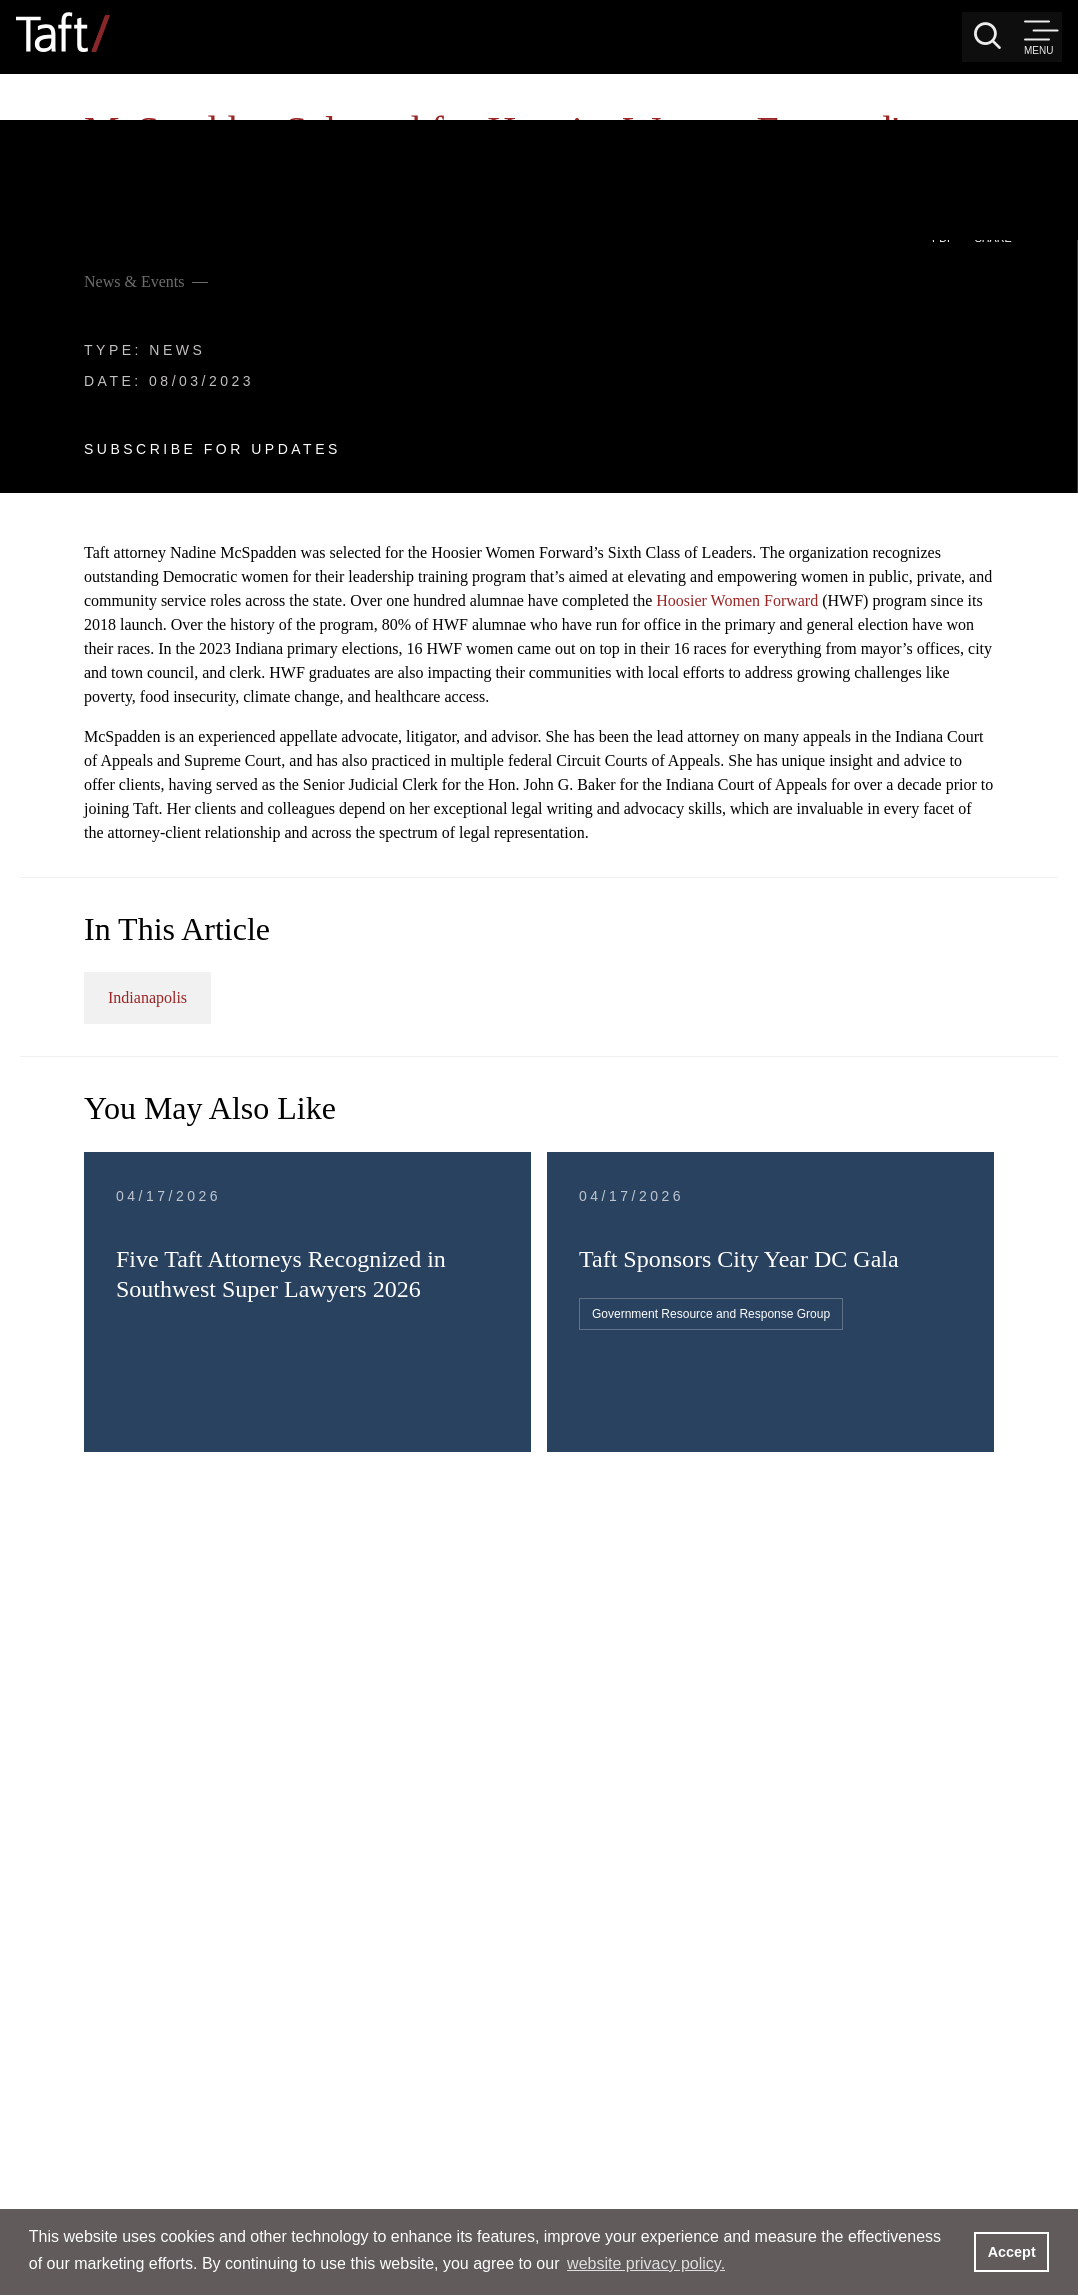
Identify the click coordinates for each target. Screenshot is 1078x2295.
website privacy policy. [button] (646, 2263)
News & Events (114, 123)
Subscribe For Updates (192, 291)
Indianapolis (558, 1004)
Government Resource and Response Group (880, 1360)
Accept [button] (1012, 2252)
